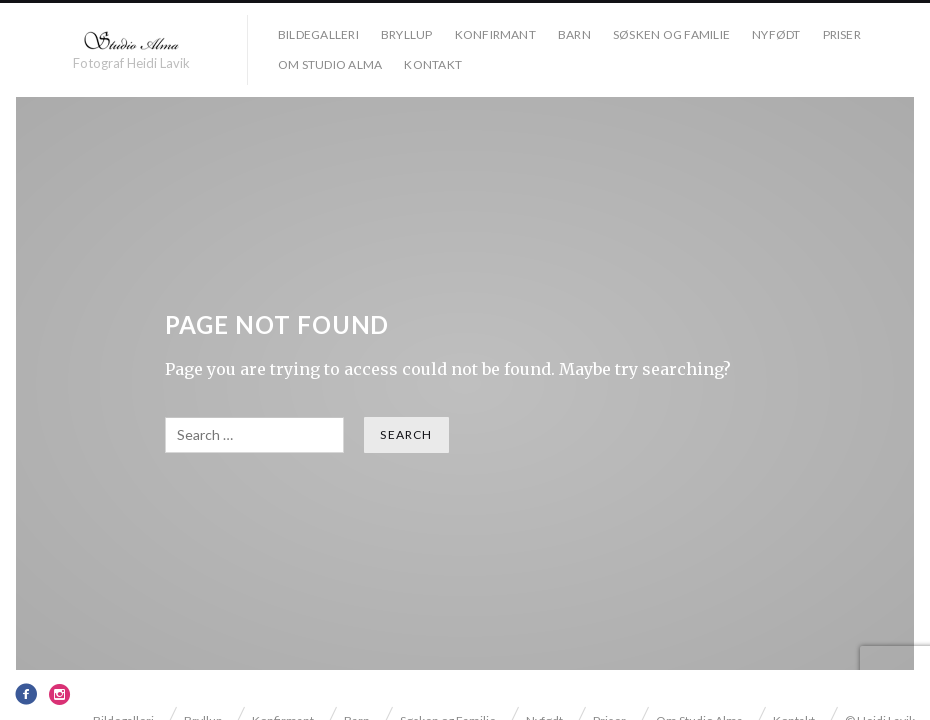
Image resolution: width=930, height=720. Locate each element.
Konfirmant (495, 34)
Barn (574, 34)
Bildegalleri (318, 34)
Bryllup (407, 34)
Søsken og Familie (671, 34)
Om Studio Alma (330, 64)
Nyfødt (776, 34)
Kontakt (433, 64)
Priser (842, 34)
